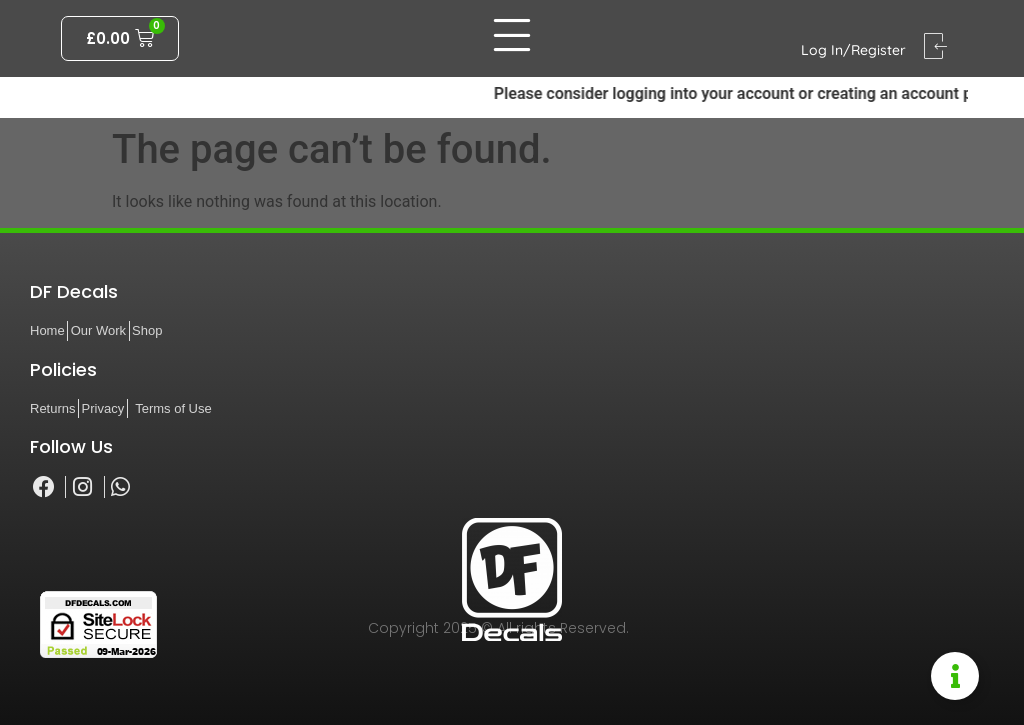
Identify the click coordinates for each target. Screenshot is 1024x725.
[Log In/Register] (935, 46)
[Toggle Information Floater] (955, 676)
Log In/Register (853, 50)
